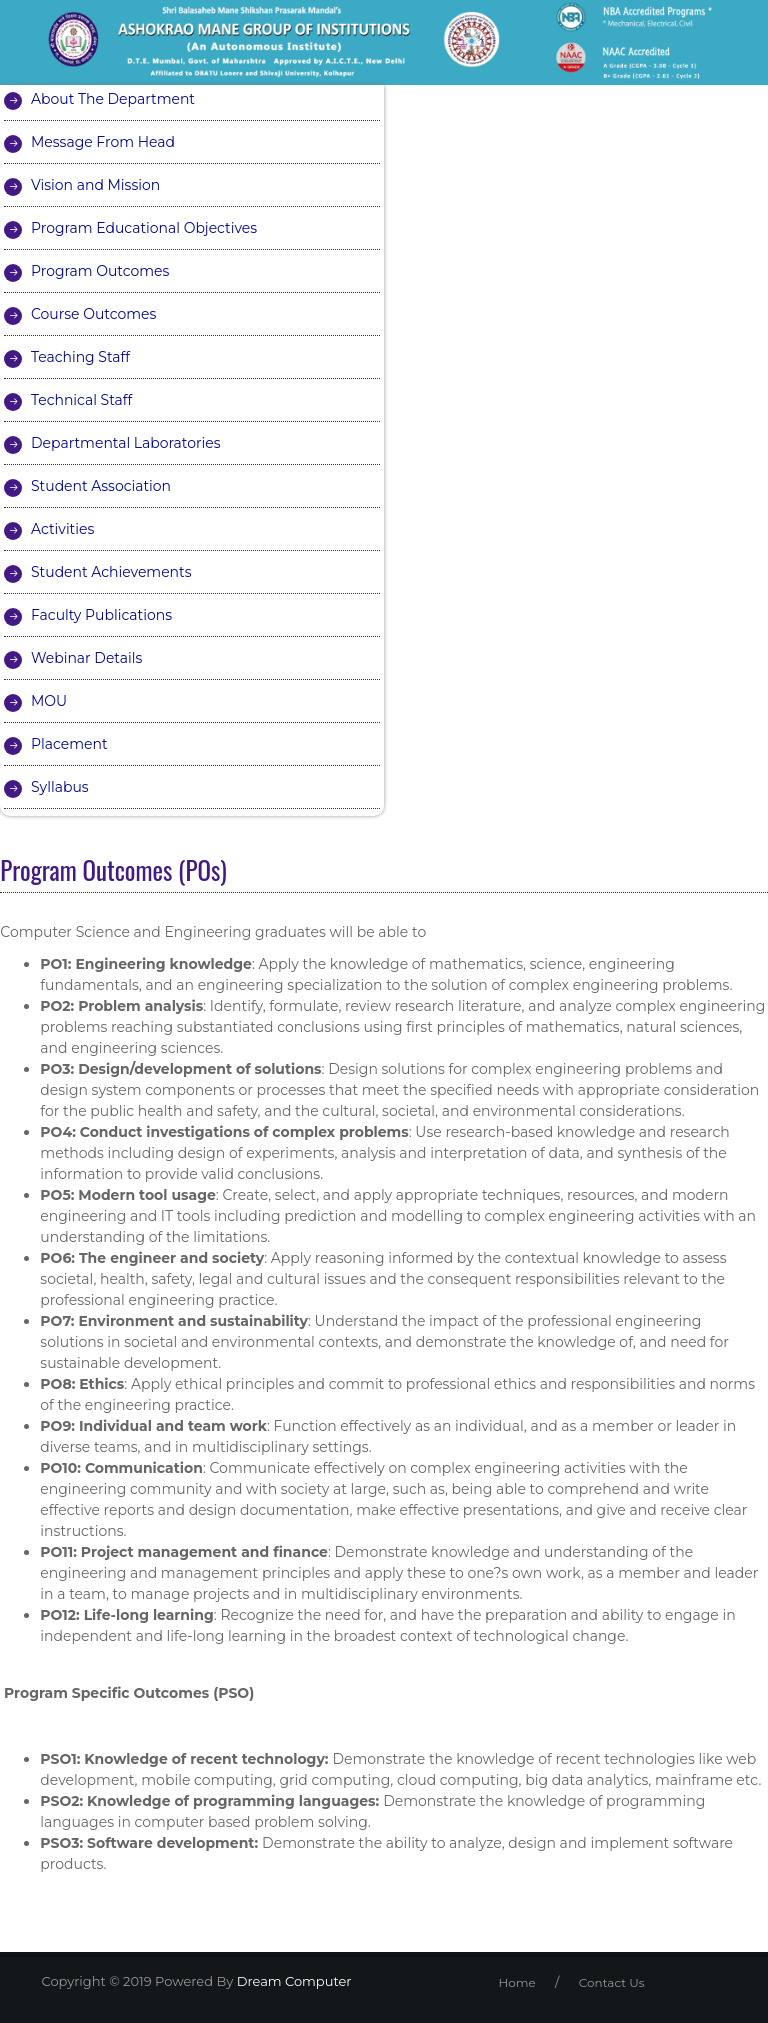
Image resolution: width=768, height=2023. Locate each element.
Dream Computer (292, 1981)
